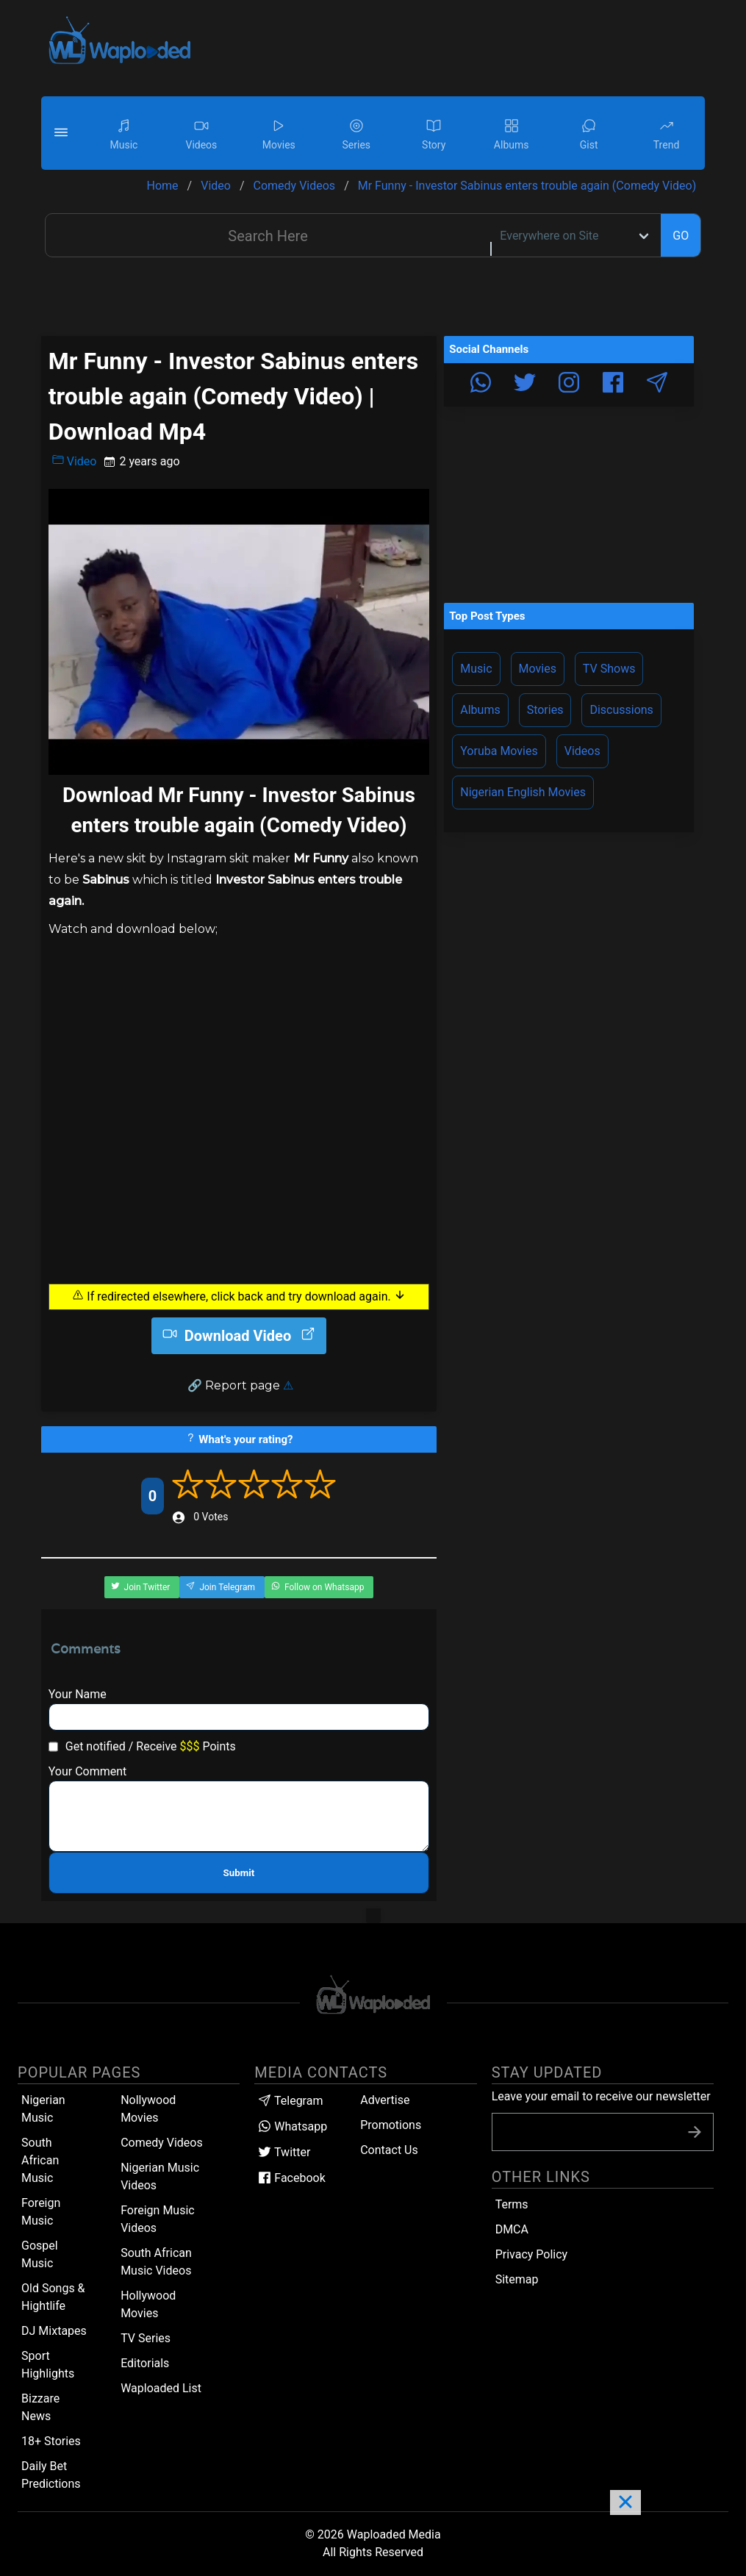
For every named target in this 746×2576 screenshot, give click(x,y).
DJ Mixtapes (54, 2331)
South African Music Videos (156, 2262)
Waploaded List (161, 2388)
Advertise (384, 2100)
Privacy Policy (531, 2254)
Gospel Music (39, 2254)
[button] (63, 133)
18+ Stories (51, 2441)
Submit (239, 1872)
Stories (545, 710)
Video (74, 461)
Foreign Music (40, 2212)
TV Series (146, 2338)
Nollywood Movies (148, 2109)
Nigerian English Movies (523, 792)
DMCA (511, 2229)
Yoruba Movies (498, 751)
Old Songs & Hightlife (53, 2297)
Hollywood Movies (148, 2304)
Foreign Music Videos (158, 2219)
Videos (582, 751)
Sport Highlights (47, 2364)
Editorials (145, 2363)
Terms (511, 2204)
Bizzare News (40, 2407)
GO (681, 236)
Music (476, 669)
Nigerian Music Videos (160, 2176)
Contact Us (389, 2150)
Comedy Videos (162, 2143)
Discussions (621, 710)
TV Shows (609, 669)
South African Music (40, 2160)
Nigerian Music (43, 2109)
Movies (537, 669)
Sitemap (517, 2279)
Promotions (390, 2125)
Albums (480, 710)
